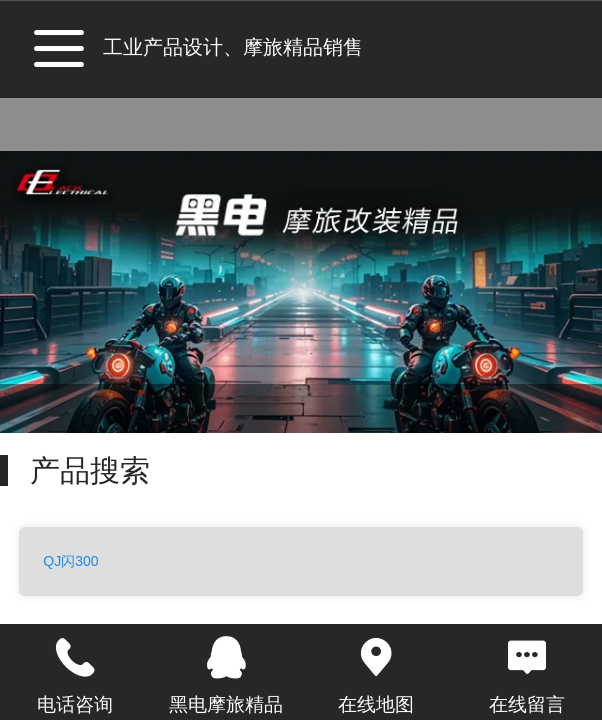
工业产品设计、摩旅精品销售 (233, 47)
